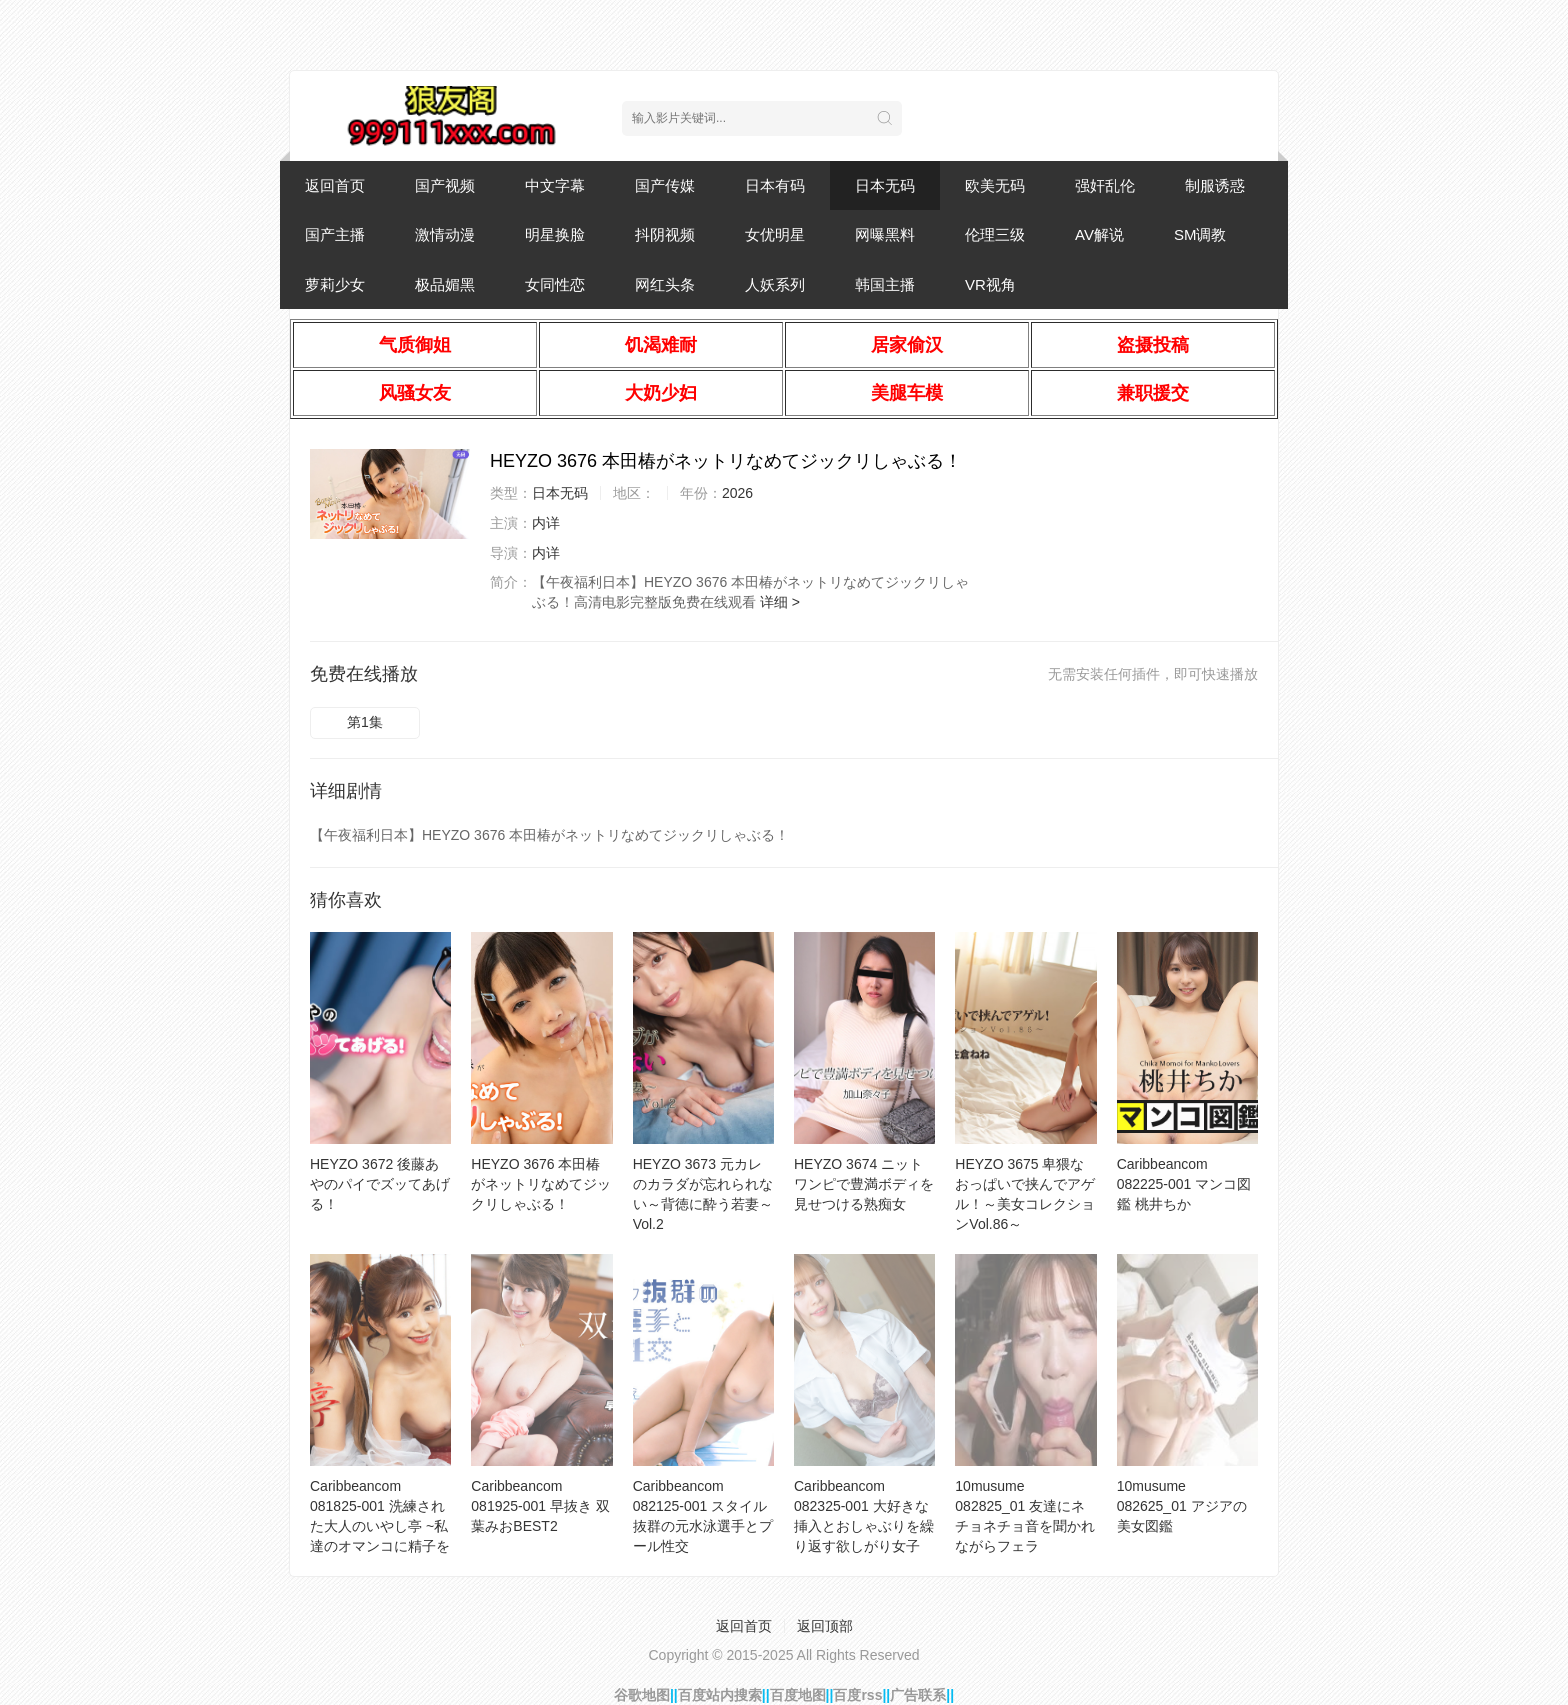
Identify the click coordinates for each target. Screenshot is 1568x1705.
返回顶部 (825, 1626)
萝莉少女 (335, 284)
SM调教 (1200, 234)
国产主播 (335, 234)
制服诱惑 (1215, 185)
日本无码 (885, 185)
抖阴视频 (665, 234)
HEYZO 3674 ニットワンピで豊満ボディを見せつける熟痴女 (864, 1184)
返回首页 (335, 185)
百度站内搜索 (720, 1695)
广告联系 (918, 1695)
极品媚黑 (445, 284)
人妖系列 (775, 284)
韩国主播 (885, 284)
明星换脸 (555, 234)
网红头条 (665, 284)
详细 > (780, 602)
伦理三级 (995, 234)
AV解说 (1099, 234)
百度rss (857, 1695)
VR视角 (990, 284)
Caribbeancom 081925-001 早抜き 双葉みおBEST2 (540, 1506)
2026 (737, 493)
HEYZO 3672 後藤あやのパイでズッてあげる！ (380, 1184)
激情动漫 (445, 234)
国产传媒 (665, 185)
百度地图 (798, 1695)
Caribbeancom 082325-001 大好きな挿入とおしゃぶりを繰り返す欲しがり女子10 (864, 1526)
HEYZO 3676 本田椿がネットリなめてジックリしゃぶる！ (541, 1184)
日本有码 (775, 185)
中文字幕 (555, 185)
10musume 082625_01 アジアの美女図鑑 (1182, 1506)
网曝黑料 (885, 234)
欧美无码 (995, 185)
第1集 (365, 722)
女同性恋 (555, 284)
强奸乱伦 (1105, 185)
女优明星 (775, 234)
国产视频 (445, 185)
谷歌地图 (642, 1695)
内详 (546, 523)
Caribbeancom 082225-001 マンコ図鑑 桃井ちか (1184, 1184)
